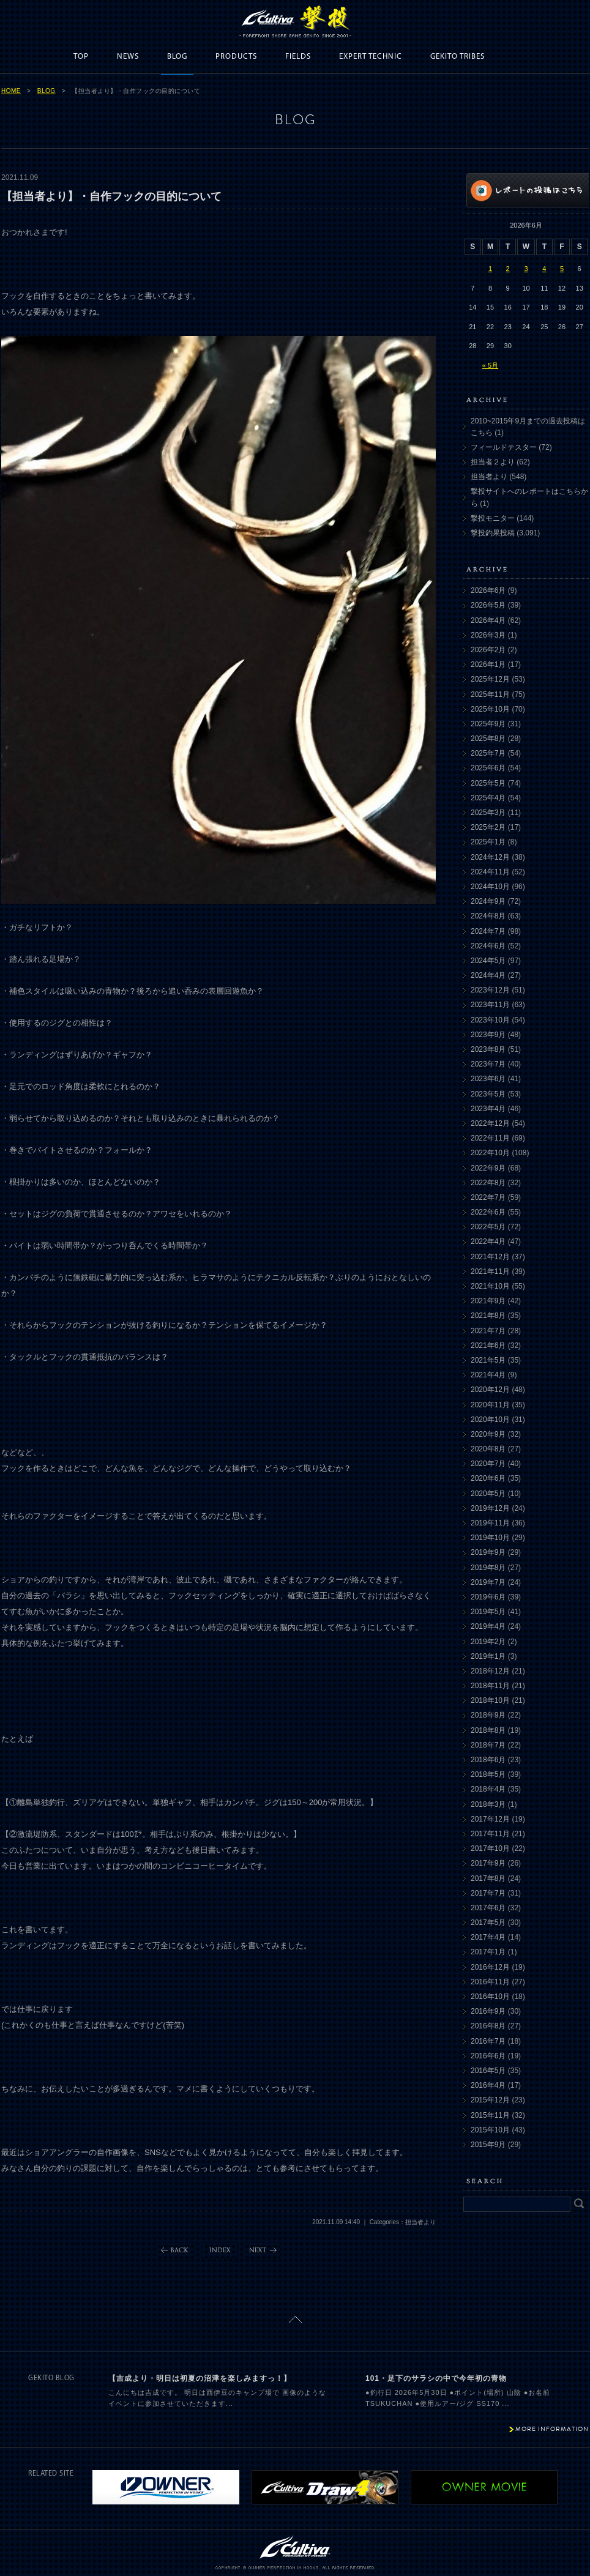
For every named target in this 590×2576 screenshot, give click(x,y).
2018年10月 (490, 1700)
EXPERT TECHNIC (370, 57)
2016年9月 (488, 2011)
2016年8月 (488, 2026)
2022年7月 (488, 1197)
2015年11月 (490, 2115)
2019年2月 (488, 1641)
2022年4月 (488, 1241)
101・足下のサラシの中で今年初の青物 (436, 2378)
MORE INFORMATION (552, 2428)
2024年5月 (488, 960)
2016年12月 (490, 1967)
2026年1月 (488, 664)
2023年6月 (488, 1078)
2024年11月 (490, 872)
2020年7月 (488, 1463)
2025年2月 (488, 827)
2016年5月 (488, 2070)
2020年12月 (490, 1389)
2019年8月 (488, 1567)
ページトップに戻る (295, 2319)
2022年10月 (490, 1152)
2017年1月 (488, 1952)
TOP (81, 57)
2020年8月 (488, 1449)
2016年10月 (490, 1996)
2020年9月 (488, 1434)
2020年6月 (488, 1478)
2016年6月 (488, 2056)
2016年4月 (488, 2085)
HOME (11, 90)
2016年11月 (490, 1982)
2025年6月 (488, 768)
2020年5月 (488, 1493)
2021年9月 (488, 1301)
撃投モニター (493, 518)
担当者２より (493, 462)
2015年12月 (490, 2100)
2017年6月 (488, 1908)
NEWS (128, 57)
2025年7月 (488, 753)
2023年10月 (490, 1020)
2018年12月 (490, 1671)
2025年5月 (488, 783)
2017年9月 (488, 1863)
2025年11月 (490, 694)
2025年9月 (488, 724)
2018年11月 (490, 1685)
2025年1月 (488, 842)
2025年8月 (488, 738)
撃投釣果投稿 (493, 533)
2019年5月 (488, 1611)
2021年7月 (488, 1331)
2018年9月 (488, 1715)
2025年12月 (490, 679)
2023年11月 (490, 1004)
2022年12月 (490, 1123)
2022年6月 (488, 1212)
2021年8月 (488, 1315)
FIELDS (298, 57)
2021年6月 (488, 1345)
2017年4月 (488, 1937)
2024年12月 (490, 857)
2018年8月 (488, 1730)
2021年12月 (490, 1257)
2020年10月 (490, 1419)
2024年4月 (488, 975)
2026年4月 (488, 620)
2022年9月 (488, 1168)
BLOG (177, 57)
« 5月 (490, 365)
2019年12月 (490, 1508)
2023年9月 (488, 1034)
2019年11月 (490, 1523)
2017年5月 (488, 1922)
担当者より (489, 476)
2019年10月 (490, 1537)
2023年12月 (490, 990)
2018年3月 (488, 1804)
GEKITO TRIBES (457, 57)
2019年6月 (488, 1597)
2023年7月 (488, 1064)
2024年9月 (488, 901)
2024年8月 (488, 916)
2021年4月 (488, 1375)
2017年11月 (490, 1834)
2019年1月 (488, 1656)
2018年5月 (488, 1774)
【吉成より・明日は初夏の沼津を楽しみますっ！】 (199, 2378)
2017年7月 (488, 1893)
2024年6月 (488, 946)
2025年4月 (488, 798)
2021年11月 (490, 1271)
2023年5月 (488, 1094)
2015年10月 (490, 2130)
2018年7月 (488, 1745)
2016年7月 (488, 2041)
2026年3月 (488, 635)
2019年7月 (488, 1582)
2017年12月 (490, 1819)
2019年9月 (488, 1552)
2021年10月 (490, 1286)
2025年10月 (490, 709)
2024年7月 (488, 931)
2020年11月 (490, 1405)
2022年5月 (488, 1227)
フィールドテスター (504, 447)
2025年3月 (488, 812)
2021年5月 (488, 1360)
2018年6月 (488, 1759)
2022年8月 (488, 1182)
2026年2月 (488, 650)
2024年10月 (490, 886)
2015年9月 (488, 2144)
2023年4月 (488, 1108)
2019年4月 (488, 1626)
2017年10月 (490, 1848)
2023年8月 (488, 1049)
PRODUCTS (236, 57)
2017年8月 (488, 1878)
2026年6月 (488, 590)
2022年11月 (490, 1138)
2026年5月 (488, 605)
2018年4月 (488, 1789)
